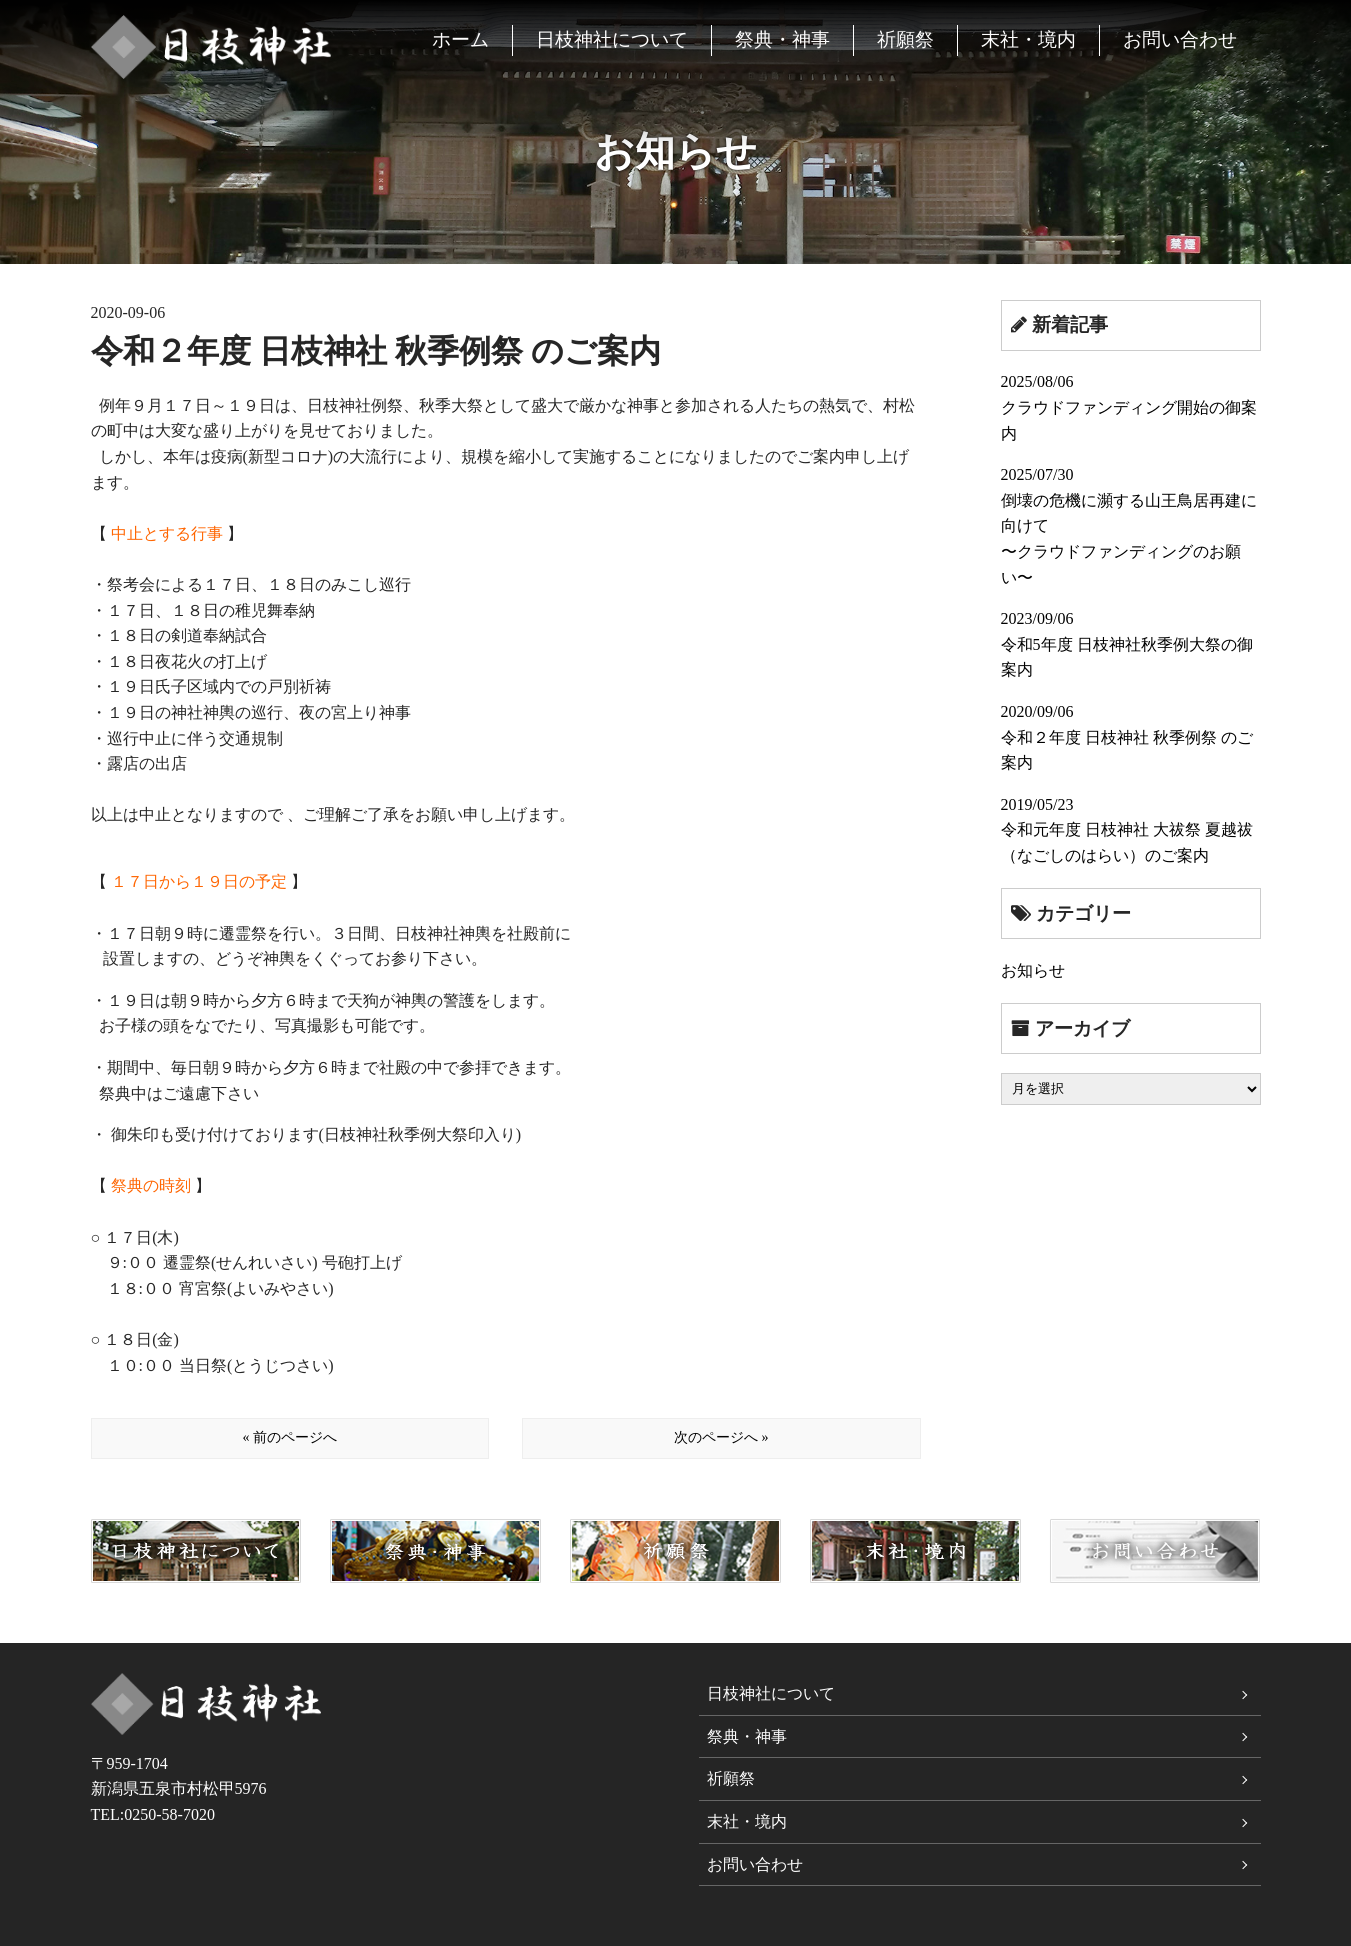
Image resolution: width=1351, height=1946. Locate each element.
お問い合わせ (1180, 39)
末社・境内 (1028, 39)
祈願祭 (905, 39)
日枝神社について (612, 39)
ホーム (460, 39)
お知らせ (1033, 970)
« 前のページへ (289, 1437)
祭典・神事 (782, 39)
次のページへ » (721, 1437)
